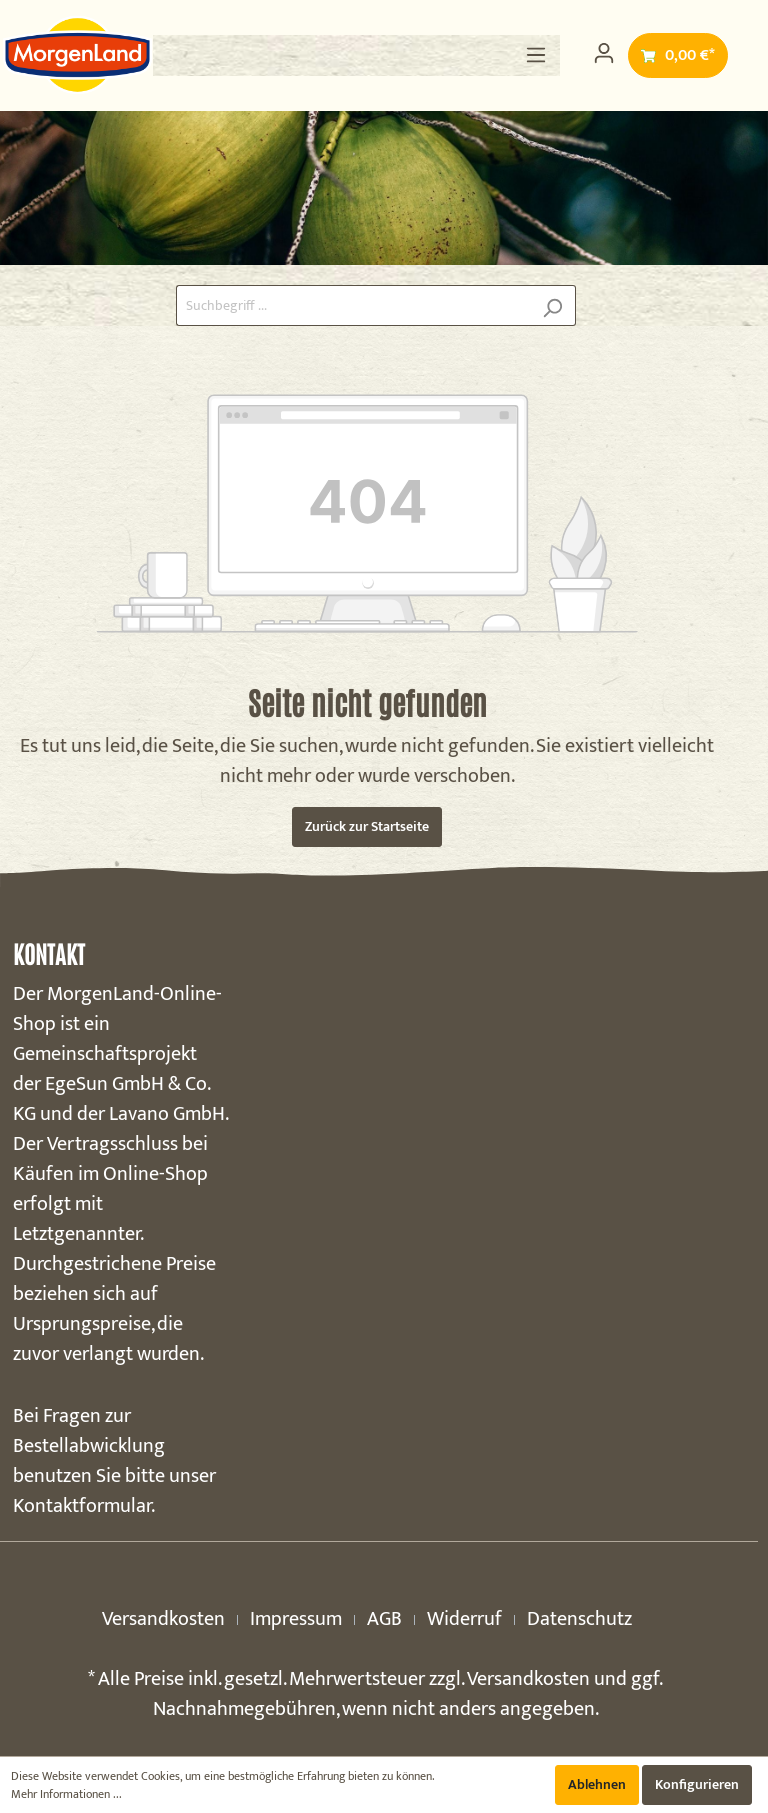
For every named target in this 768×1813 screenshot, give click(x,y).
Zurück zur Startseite (367, 826)
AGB (384, 1619)
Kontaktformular (82, 1506)
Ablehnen (597, 1784)
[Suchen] (552, 305)
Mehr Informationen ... (66, 1794)
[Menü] (536, 55)
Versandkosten (163, 1619)
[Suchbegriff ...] (353, 305)
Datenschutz (579, 1619)
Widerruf (464, 1619)
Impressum (296, 1619)
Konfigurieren (697, 1784)
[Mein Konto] (604, 53)
